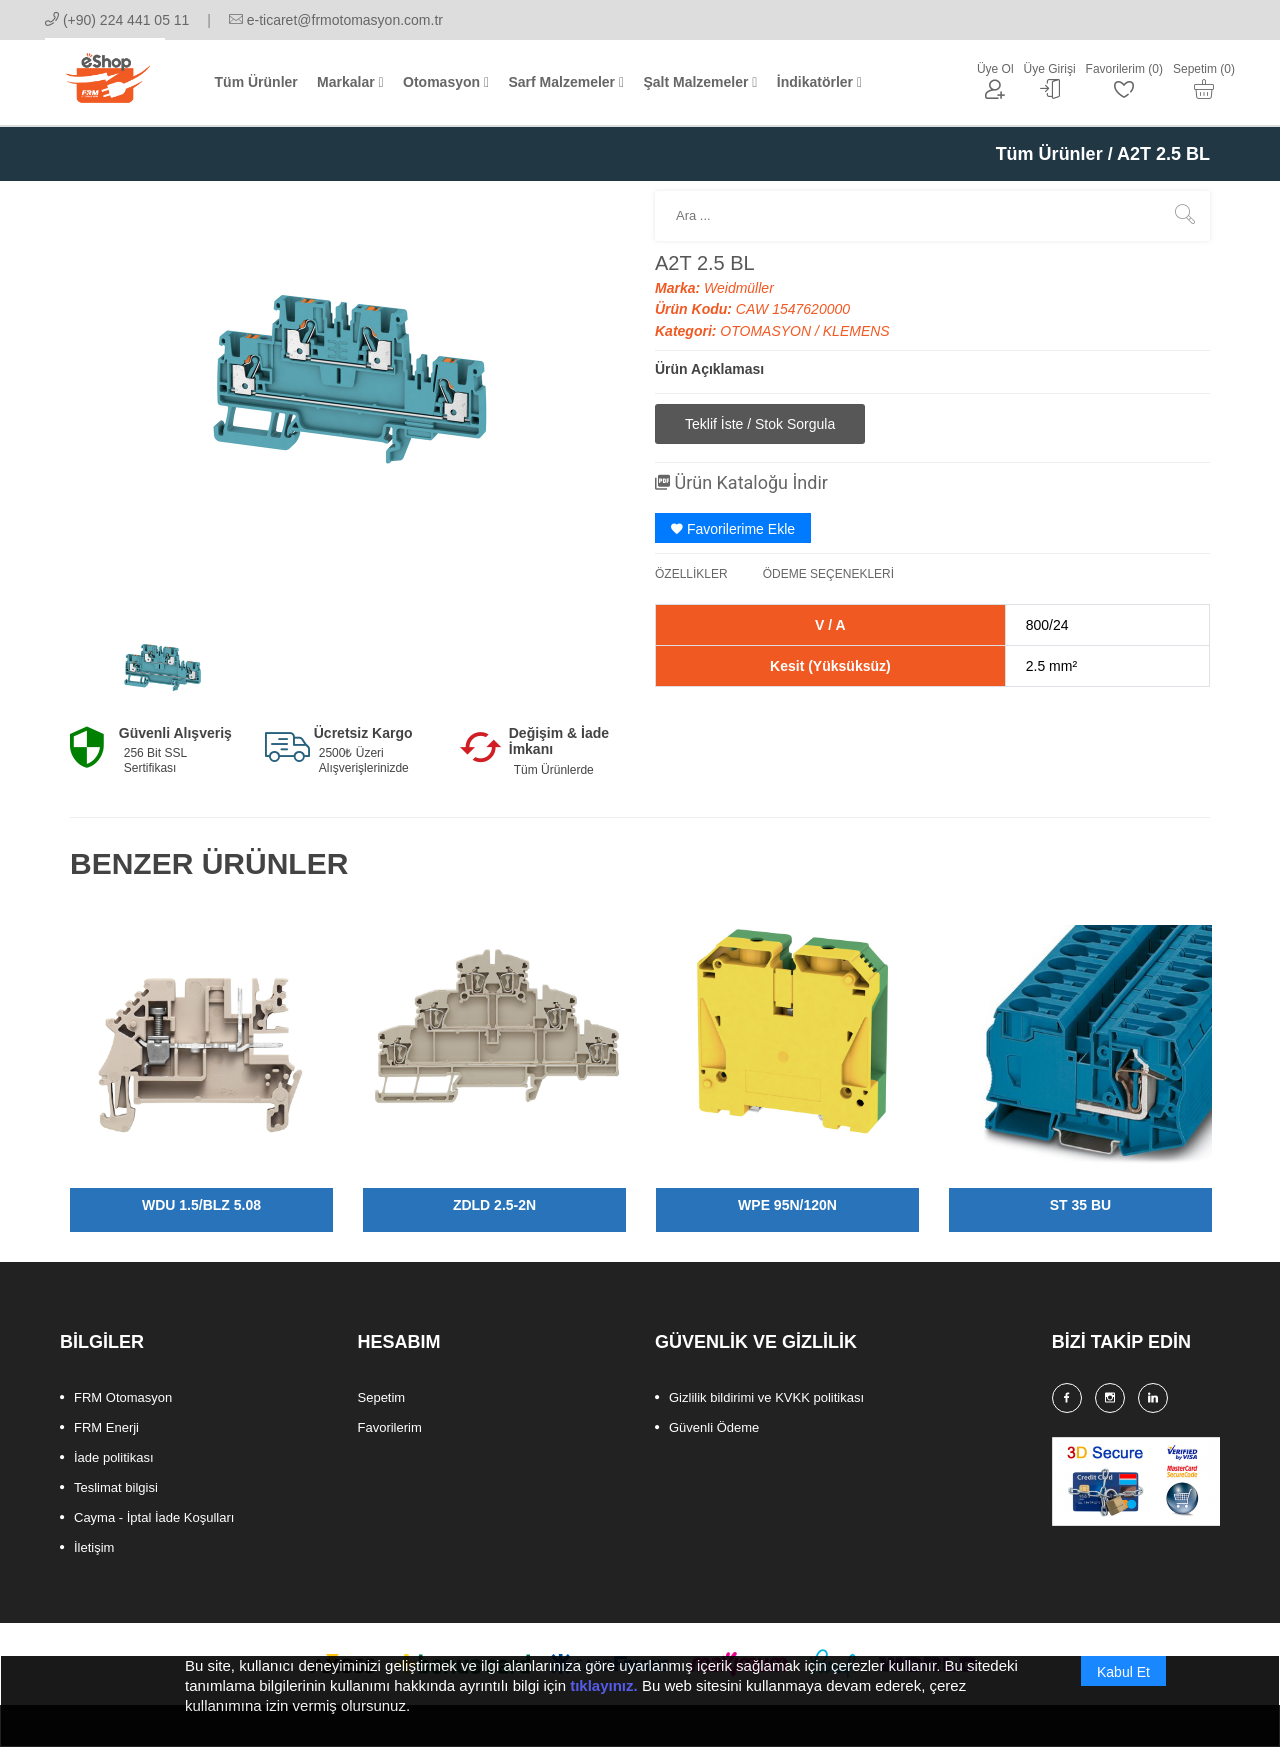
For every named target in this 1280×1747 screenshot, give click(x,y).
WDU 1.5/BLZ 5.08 (201, 1205)
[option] (162, 668)
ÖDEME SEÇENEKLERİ (828, 574)
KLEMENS (856, 331)
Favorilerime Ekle (733, 529)
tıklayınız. (604, 1708)
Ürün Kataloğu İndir (741, 482)
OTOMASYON (767, 331)
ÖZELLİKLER (691, 574)
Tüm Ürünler (1049, 154)
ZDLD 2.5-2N (494, 1205)
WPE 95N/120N (787, 1205)
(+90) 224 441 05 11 (117, 20)
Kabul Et (1123, 1695)
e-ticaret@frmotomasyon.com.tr (336, 20)
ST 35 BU (1080, 1205)
